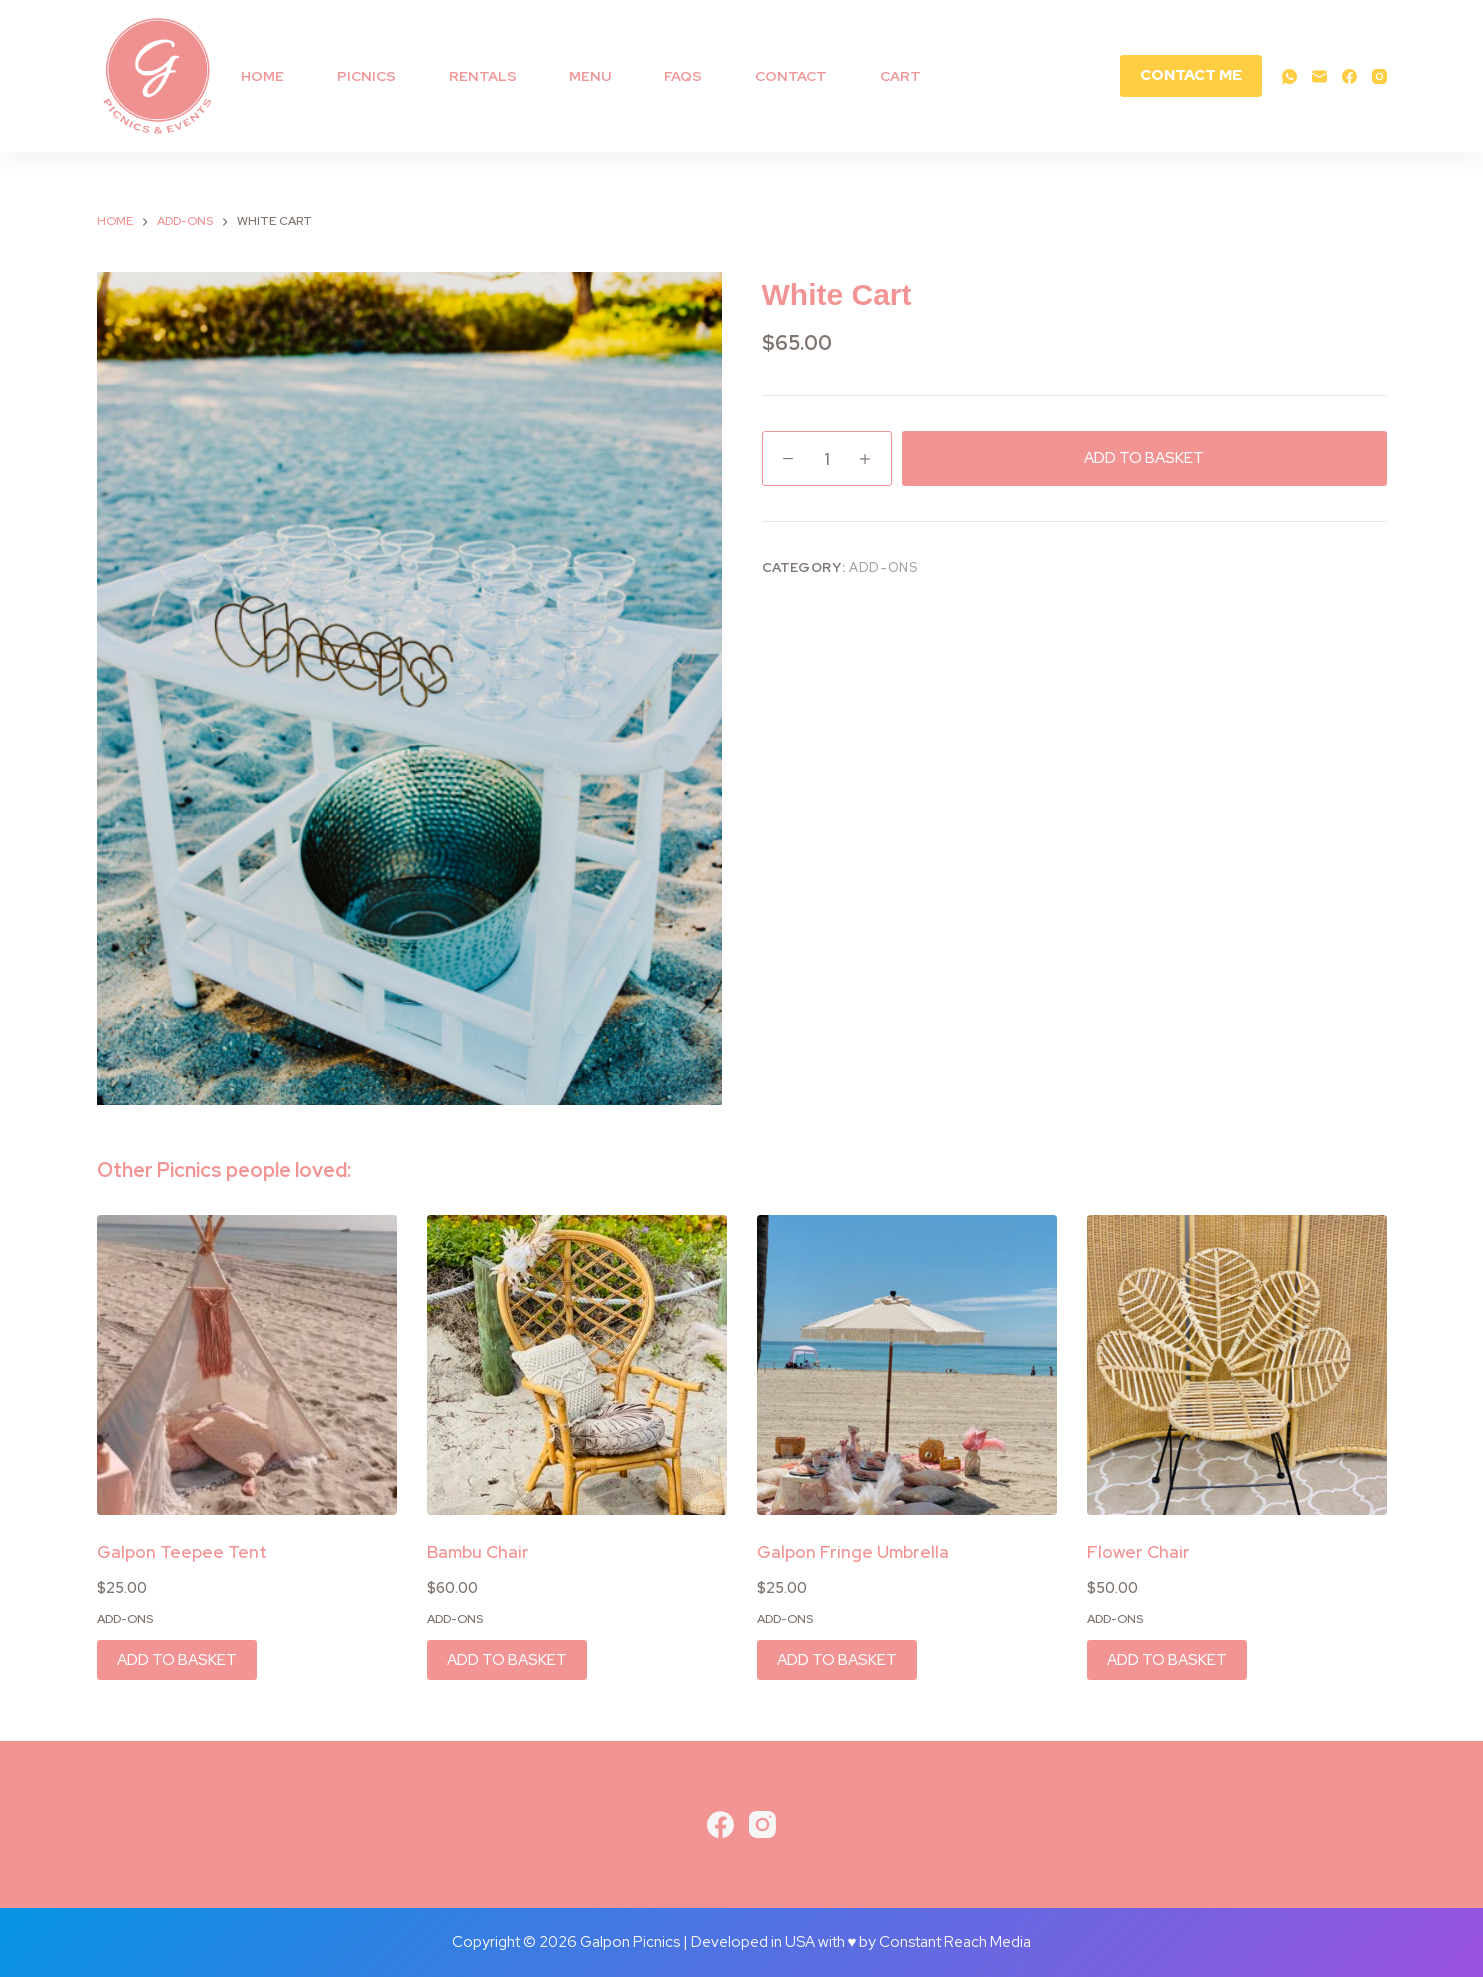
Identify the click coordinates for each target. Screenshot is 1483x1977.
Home (262, 76)
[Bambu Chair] (577, 1365)
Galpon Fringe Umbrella (853, 1552)
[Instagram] (1379, 76)
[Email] (1319, 76)
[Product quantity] (827, 458)
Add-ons (883, 567)
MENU (590, 76)
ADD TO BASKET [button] (177, 1660)
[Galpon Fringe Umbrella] (907, 1365)
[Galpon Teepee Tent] (247, 1365)
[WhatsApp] (1289, 76)
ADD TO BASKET (1144, 458)
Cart (900, 76)
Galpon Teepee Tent (182, 1552)
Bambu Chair (478, 1552)
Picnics (366, 76)
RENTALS (483, 76)
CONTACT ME (1191, 75)
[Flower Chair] (1237, 1365)
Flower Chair (1138, 1552)
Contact (791, 76)
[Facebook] (1349, 76)
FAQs (683, 76)
